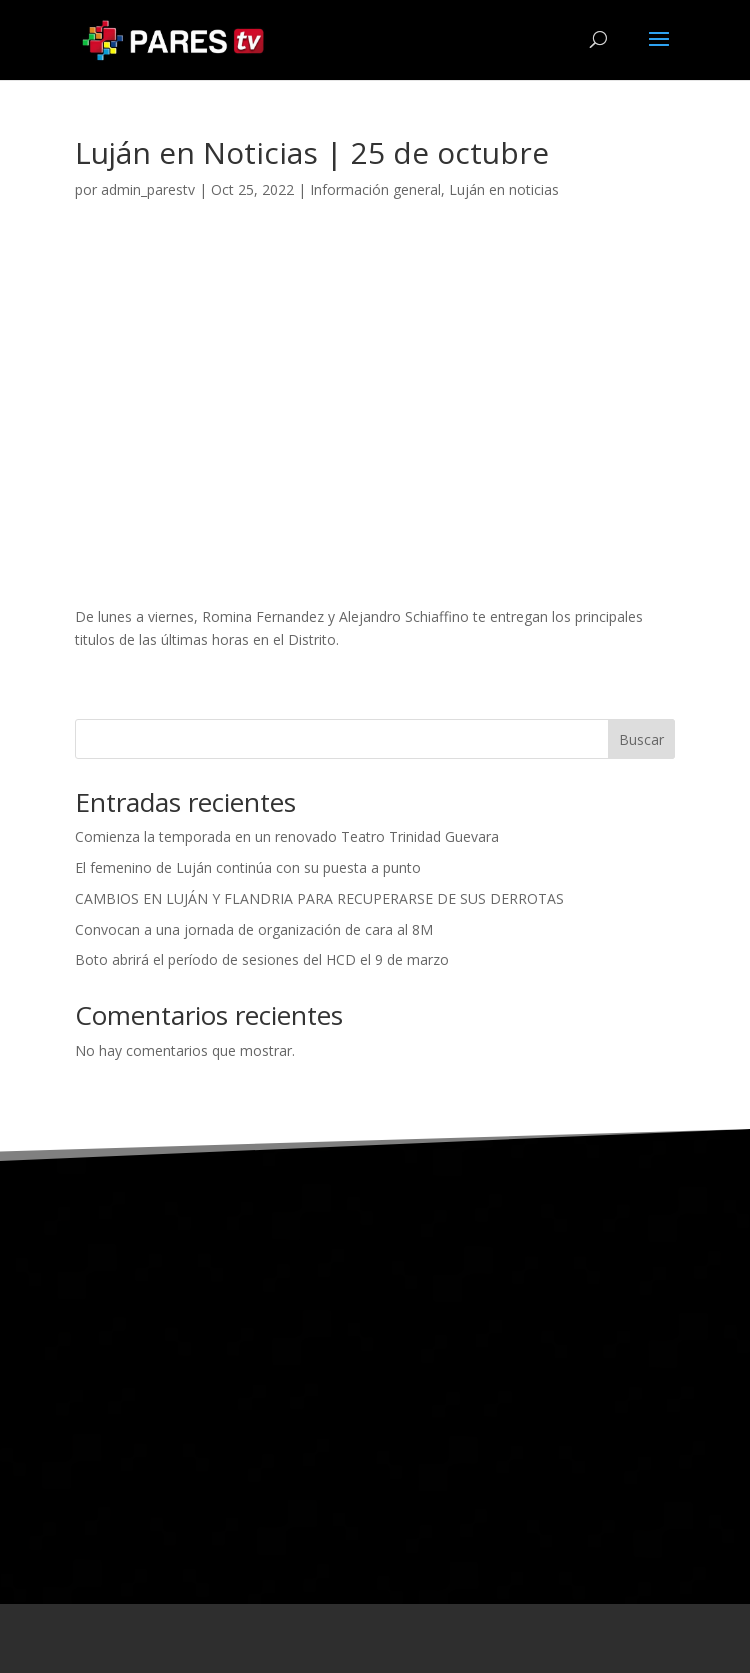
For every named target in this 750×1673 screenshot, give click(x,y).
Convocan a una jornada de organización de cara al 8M (254, 929)
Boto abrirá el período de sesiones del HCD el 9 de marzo (262, 959)
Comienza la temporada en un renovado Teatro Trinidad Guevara (287, 836)
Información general (375, 189)
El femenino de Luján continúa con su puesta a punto (248, 867)
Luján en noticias (504, 189)
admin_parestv (148, 189)
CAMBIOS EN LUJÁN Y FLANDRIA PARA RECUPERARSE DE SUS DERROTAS (319, 898)
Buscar (641, 739)
